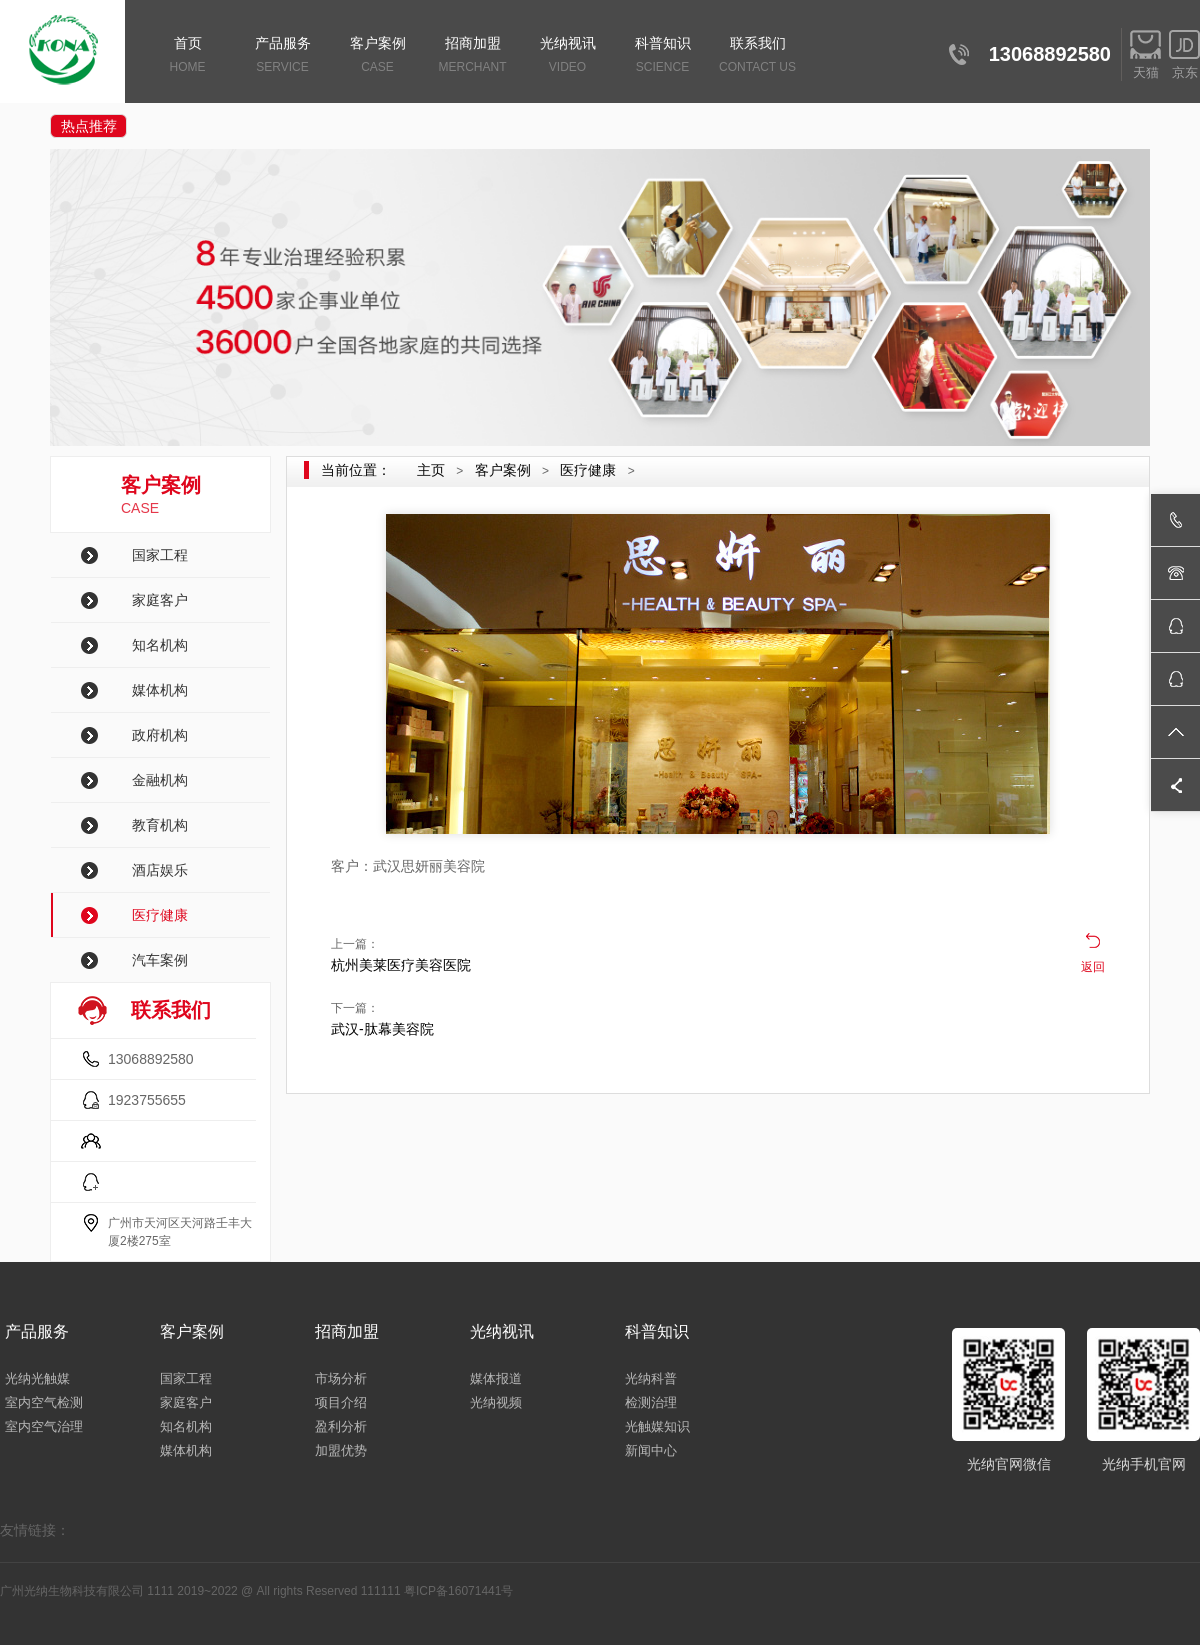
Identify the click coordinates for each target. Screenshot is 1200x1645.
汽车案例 (160, 960)
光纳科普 (651, 1378)
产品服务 (282, 56)
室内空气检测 (44, 1402)
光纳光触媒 (37, 1378)
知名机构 (160, 645)
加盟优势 (341, 1450)
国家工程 (160, 555)
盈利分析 (341, 1426)
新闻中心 (651, 1450)
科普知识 (662, 56)
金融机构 (160, 780)
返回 (1093, 967)
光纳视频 (496, 1402)
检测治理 (651, 1402)
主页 (431, 470)
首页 (187, 56)
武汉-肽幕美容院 (382, 1029)
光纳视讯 (567, 56)
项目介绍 (341, 1402)
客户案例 (377, 56)
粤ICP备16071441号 (458, 1591)
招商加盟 (472, 56)
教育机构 (160, 825)
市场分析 (341, 1378)
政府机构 (160, 735)
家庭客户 (160, 600)
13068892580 (151, 1059)
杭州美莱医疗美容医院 (401, 965)
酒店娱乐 (160, 870)
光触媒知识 (657, 1426)
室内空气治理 (44, 1426)
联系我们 (757, 56)
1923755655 (147, 1100)
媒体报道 (496, 1378)
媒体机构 (160, 690)
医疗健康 (160, 915)
